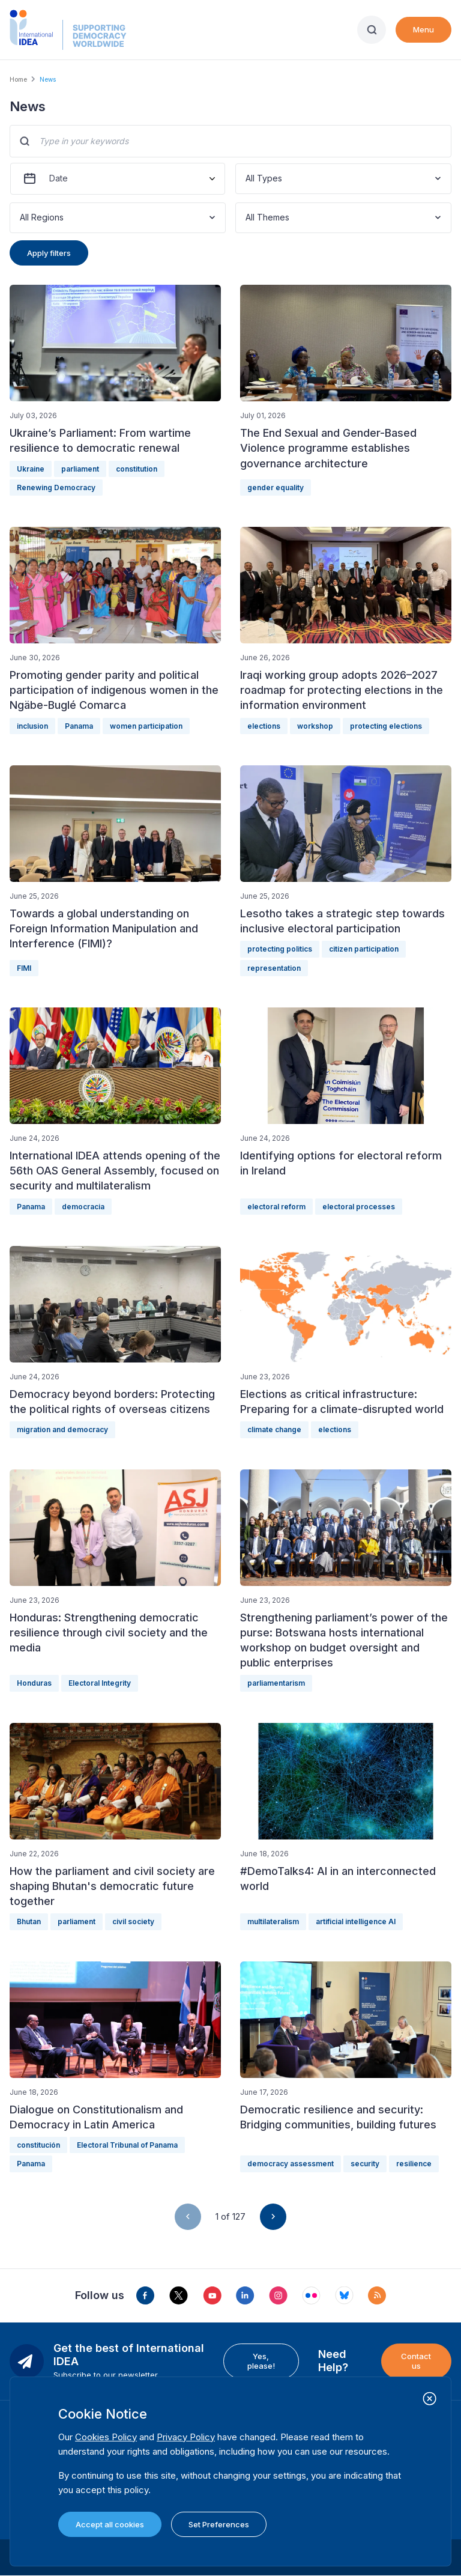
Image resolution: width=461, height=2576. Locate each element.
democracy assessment (290, 2163)
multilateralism (273, 1921)
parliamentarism (276, 1682)
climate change (274, 1429)
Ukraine (30, 468)
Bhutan (29, 1921)
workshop (315, 726)
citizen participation (364, 948)
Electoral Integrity (99, 1682)
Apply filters (49, 253)
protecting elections (386, 726)
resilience (414, 2163)
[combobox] (247, 179)
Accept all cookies (110, 2524)
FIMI (24, 968)
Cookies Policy (106, 2437)
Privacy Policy (186, 2437)
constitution (136, 468)
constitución (38, 2144)
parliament (80, 468)
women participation (146, 726)
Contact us (416, 2361)
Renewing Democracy (56, 487)
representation (274, 968)
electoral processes (358, 1206)
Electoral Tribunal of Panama (127, 2144)
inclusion (32, 726)
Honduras (34, 1682)
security (365, 2163)
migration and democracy (62, 1429)
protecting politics (279, 948)
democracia (83, 1206)
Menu (423, 29)
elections (263, 726)
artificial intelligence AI (356, 1921)
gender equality (275, 487)
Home (18, 79)
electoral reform (276, 1206)
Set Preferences (218, 2524)
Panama (79, 726)
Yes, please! (261, 2361)
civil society (133, 1921)
